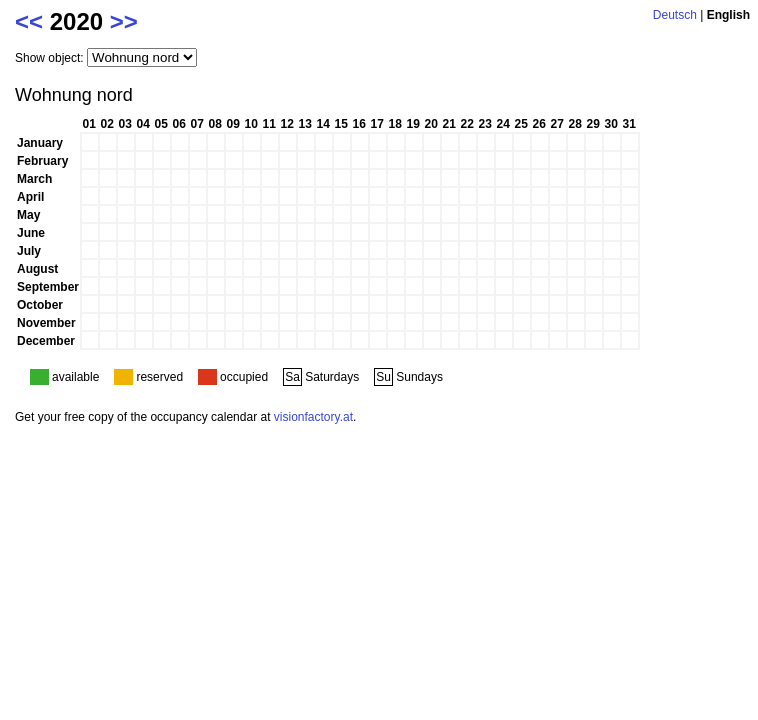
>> (124, 21)
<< (29, 21)
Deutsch (675, 15)
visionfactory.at (313, 417)
